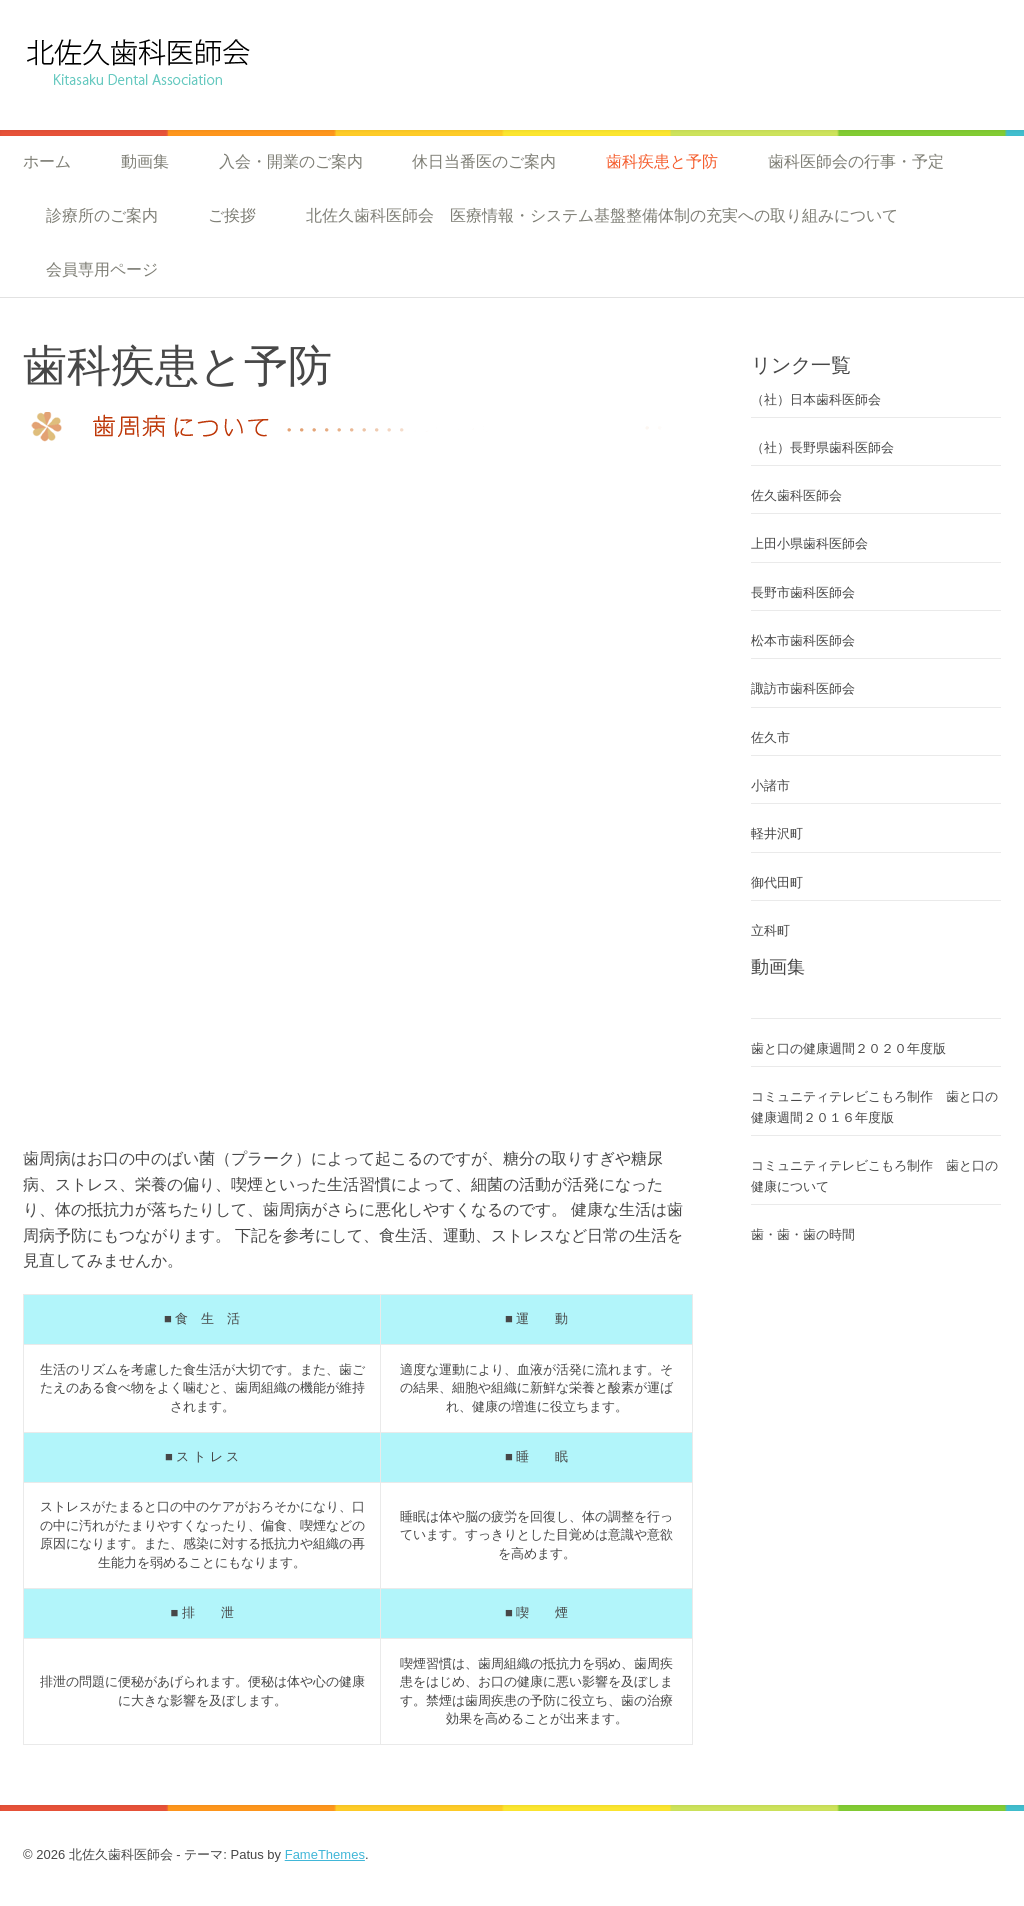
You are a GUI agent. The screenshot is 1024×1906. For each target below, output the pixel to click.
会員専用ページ (102, 269)
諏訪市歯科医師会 (803, 688)
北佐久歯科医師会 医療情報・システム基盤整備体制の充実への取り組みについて (602, 215)
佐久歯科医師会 (796, 495)
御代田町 (777, 882)
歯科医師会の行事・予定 (856, 161)
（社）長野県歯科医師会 (822, 447)
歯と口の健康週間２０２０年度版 (848, 1048)
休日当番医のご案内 (484, 161)
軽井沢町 (777, 833)
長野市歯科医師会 (803, 592)
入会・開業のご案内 (291, 161)
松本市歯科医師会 (803, 640)
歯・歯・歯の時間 (809, 1234)
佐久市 (770, 737)
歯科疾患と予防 (662, 161)
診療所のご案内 (102, 215)
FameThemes (325, 1854)
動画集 (145, 161)
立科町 (770, 930)
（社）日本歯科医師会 (816, 399)
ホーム (47, 161)
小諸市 (770, 785)
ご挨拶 (232, 215)
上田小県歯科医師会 (809, 543)
